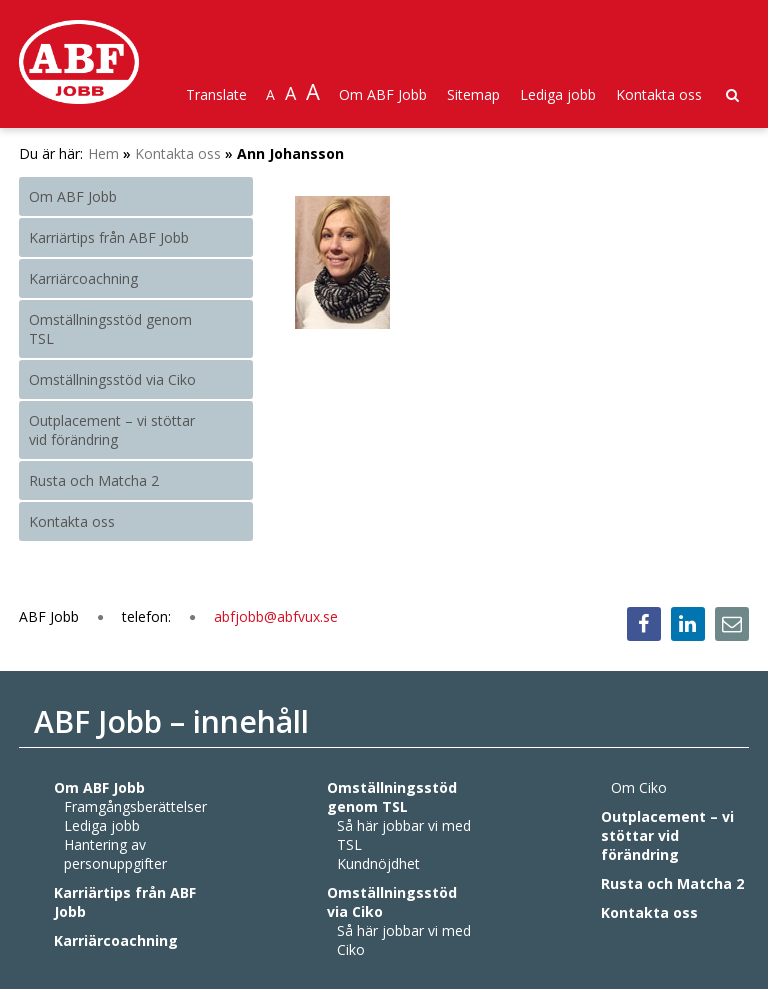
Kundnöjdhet (378, 863)
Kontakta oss (659, 94)
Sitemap (473, 94)
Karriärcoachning (83, 278)
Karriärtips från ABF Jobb (109, 237)
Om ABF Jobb (383, 94)
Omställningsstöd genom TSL (110, 329)
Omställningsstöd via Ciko (112, 379)
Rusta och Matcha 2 (94, 480)
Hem (103, 153)
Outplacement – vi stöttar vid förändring (112, 430)
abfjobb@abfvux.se (276, 616)
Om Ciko (639, 787)
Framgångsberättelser (135, 806)
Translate (216, 94)
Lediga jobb (558, 94)
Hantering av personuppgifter (115, 854)
